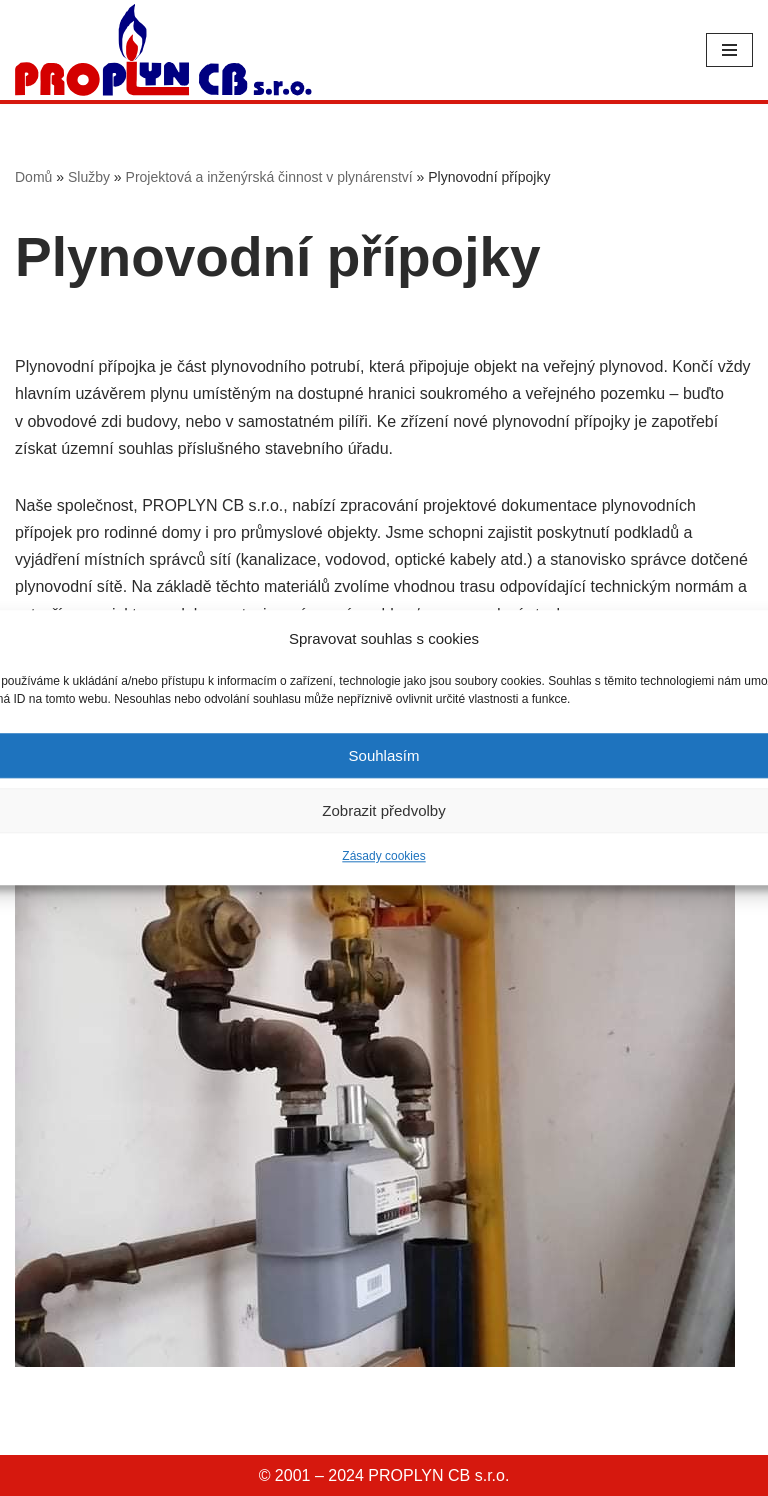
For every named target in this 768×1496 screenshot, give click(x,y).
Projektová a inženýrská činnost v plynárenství (269, 177)
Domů (33, 177)
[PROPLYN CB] (163, 50)
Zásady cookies (383, 857)
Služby (89, 177)
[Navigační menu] (729, 50)
